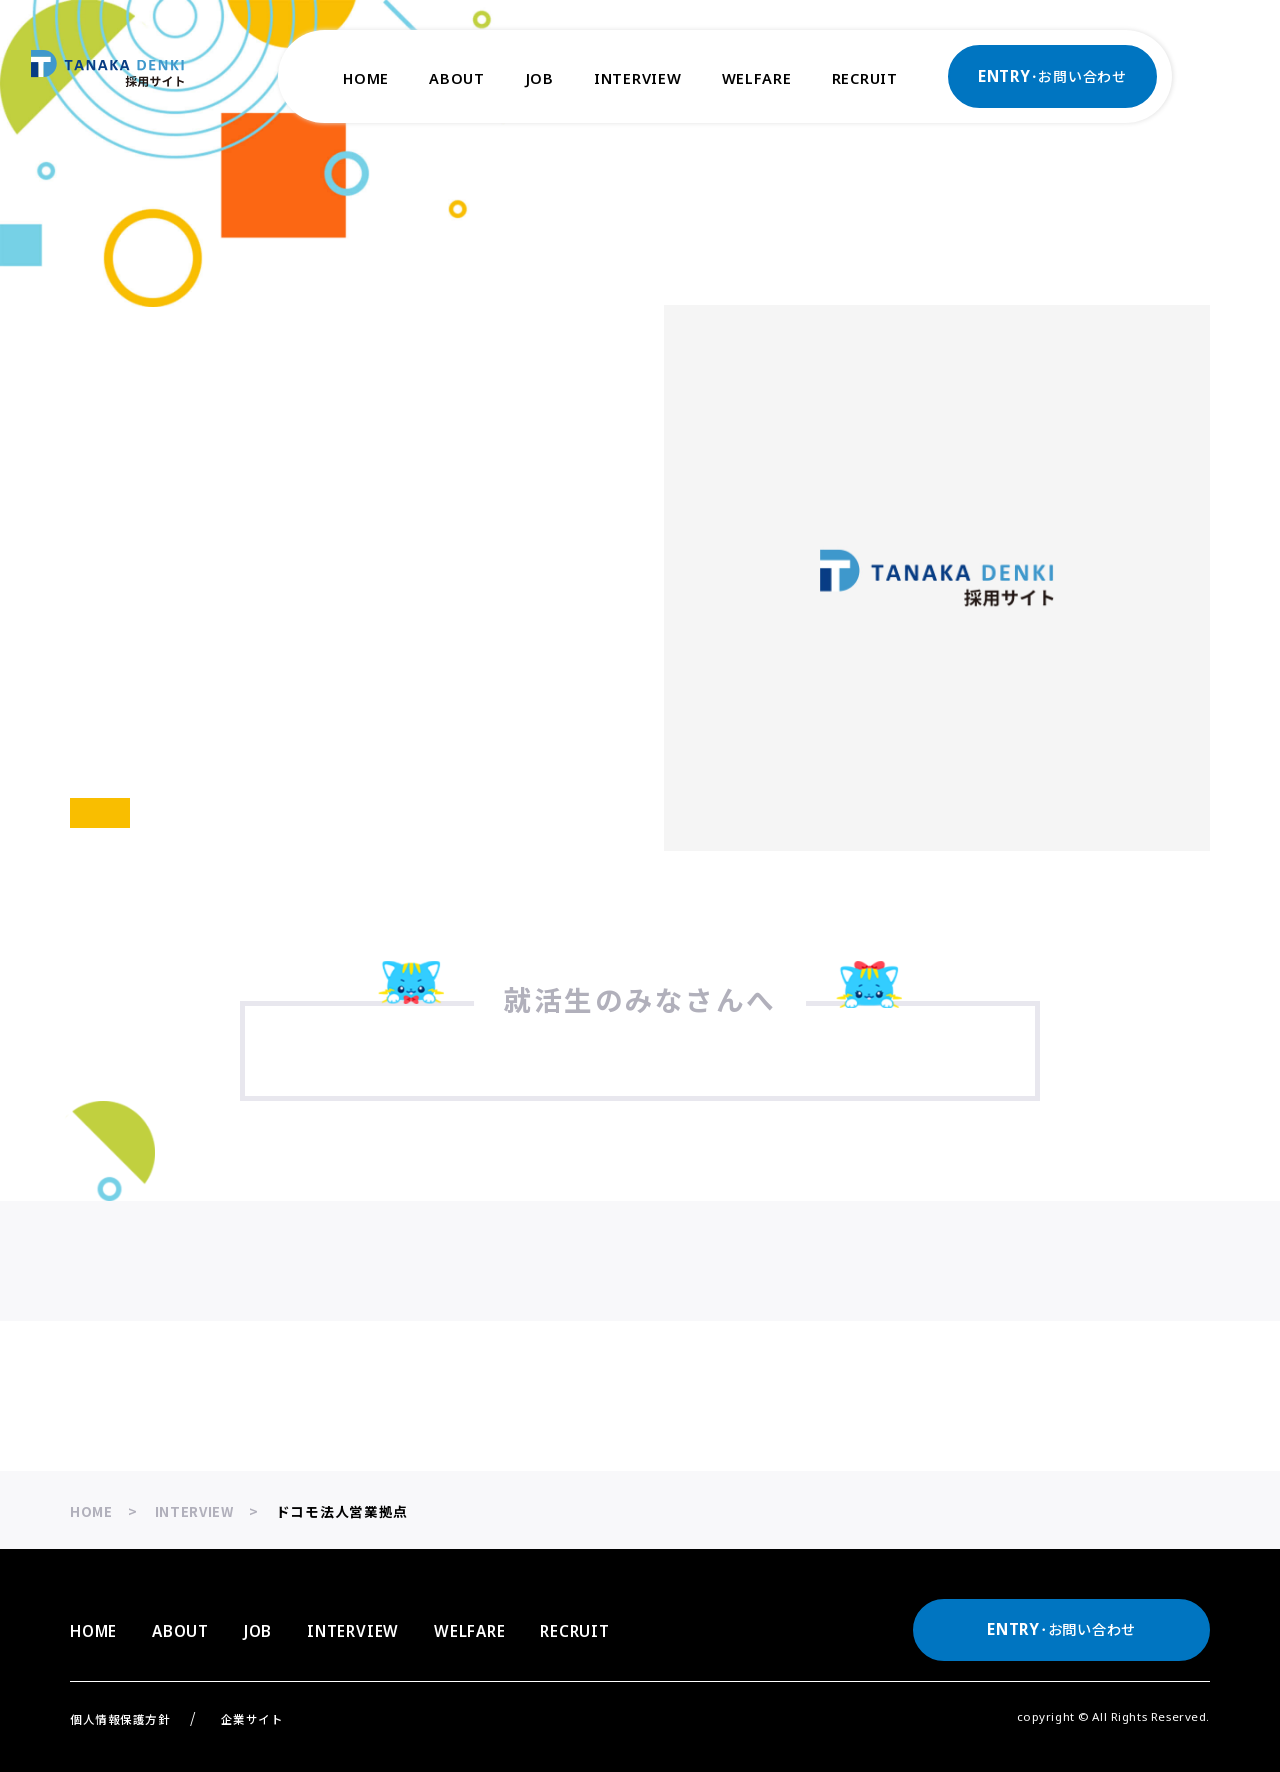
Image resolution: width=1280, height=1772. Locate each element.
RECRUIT (865, 78)
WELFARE (757, 78)
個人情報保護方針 (120, 1719)
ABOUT (457, 78)
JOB (539, 78)
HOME (366, 78)
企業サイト (252, 1719)
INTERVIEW (638, 78)
